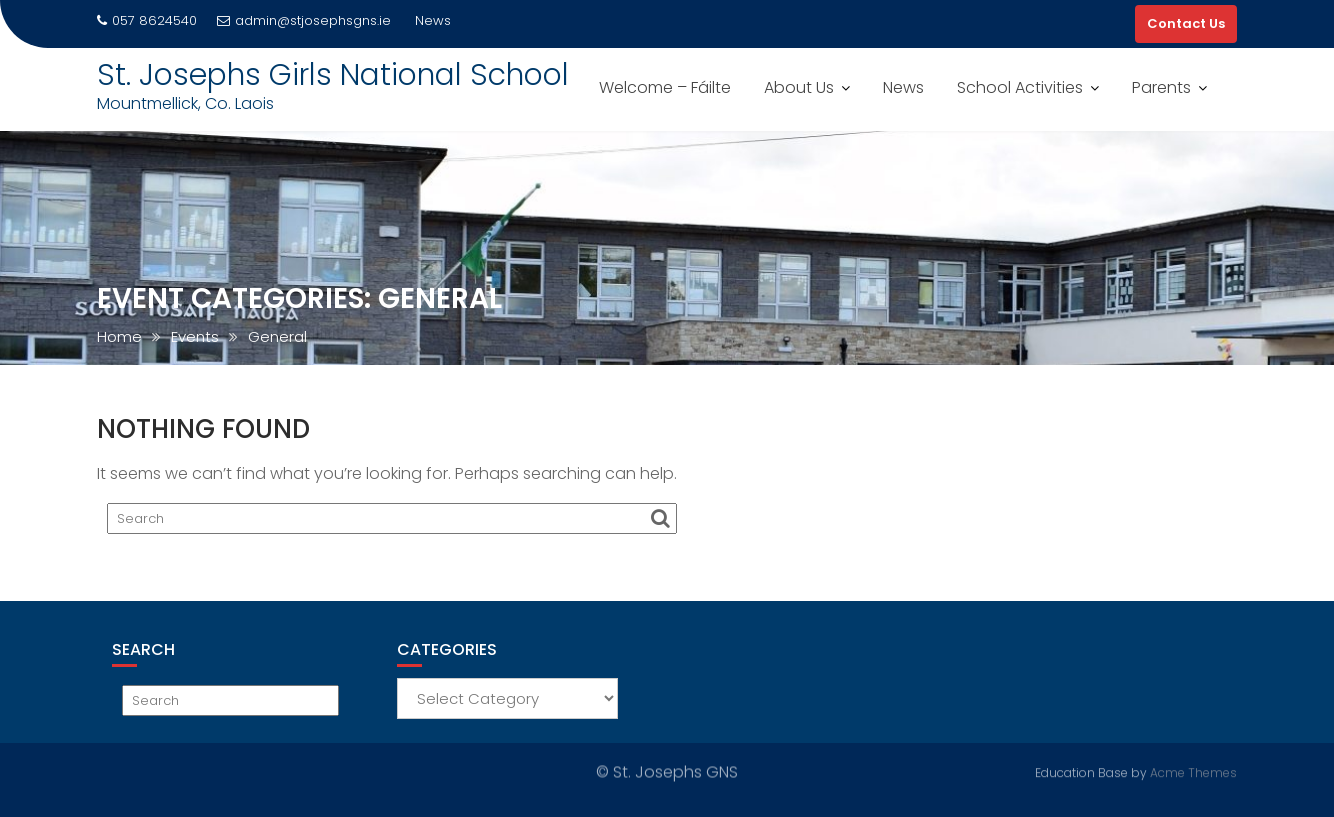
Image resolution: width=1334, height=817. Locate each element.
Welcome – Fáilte (665, 87)
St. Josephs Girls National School (333, 75)
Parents (1161, 87)
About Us (799, 87)
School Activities (1020, 87)
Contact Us (1186, 23)
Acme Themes (1193, 772)
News (903, 87)
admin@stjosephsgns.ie (304, 20)
